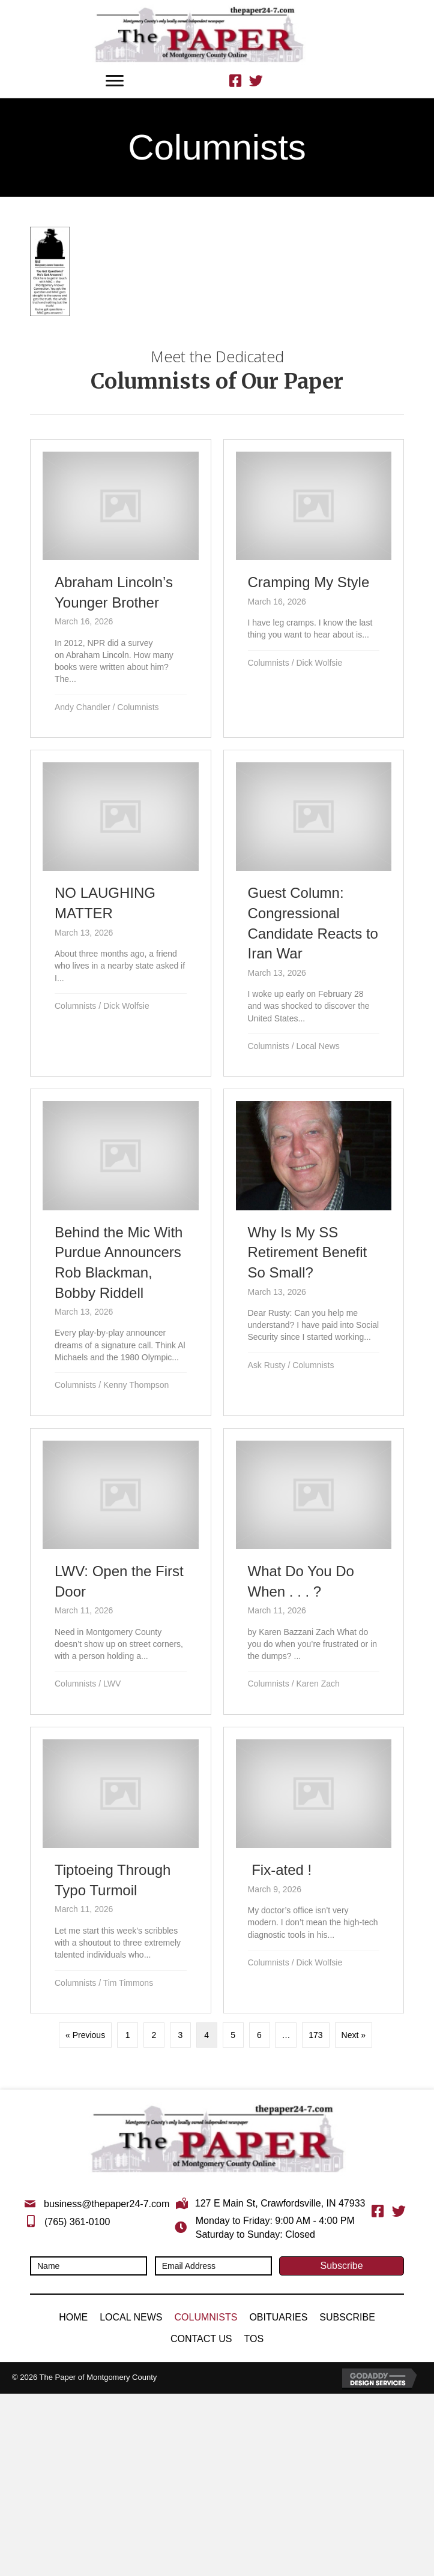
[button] (341, 2266)
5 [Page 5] (233, 2035)
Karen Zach (317, 1683)
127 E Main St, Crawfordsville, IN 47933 (280, 2203)
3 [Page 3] (180, 2035)
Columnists (137, 707)
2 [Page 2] (154, 2035)
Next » (354, 2035)
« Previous (85, 2035)
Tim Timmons (128, 1983)
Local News (317, 1046)
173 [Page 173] (315, 2035)
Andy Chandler (82, 707)
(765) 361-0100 (77, 2222)
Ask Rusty (267, 1365)
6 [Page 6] (259, 2035)
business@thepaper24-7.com (106, 2204)
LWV (112, 1683)
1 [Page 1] (127, 2035)
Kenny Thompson (136, 1385)
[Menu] (114, 81)
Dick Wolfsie (319, 663)
